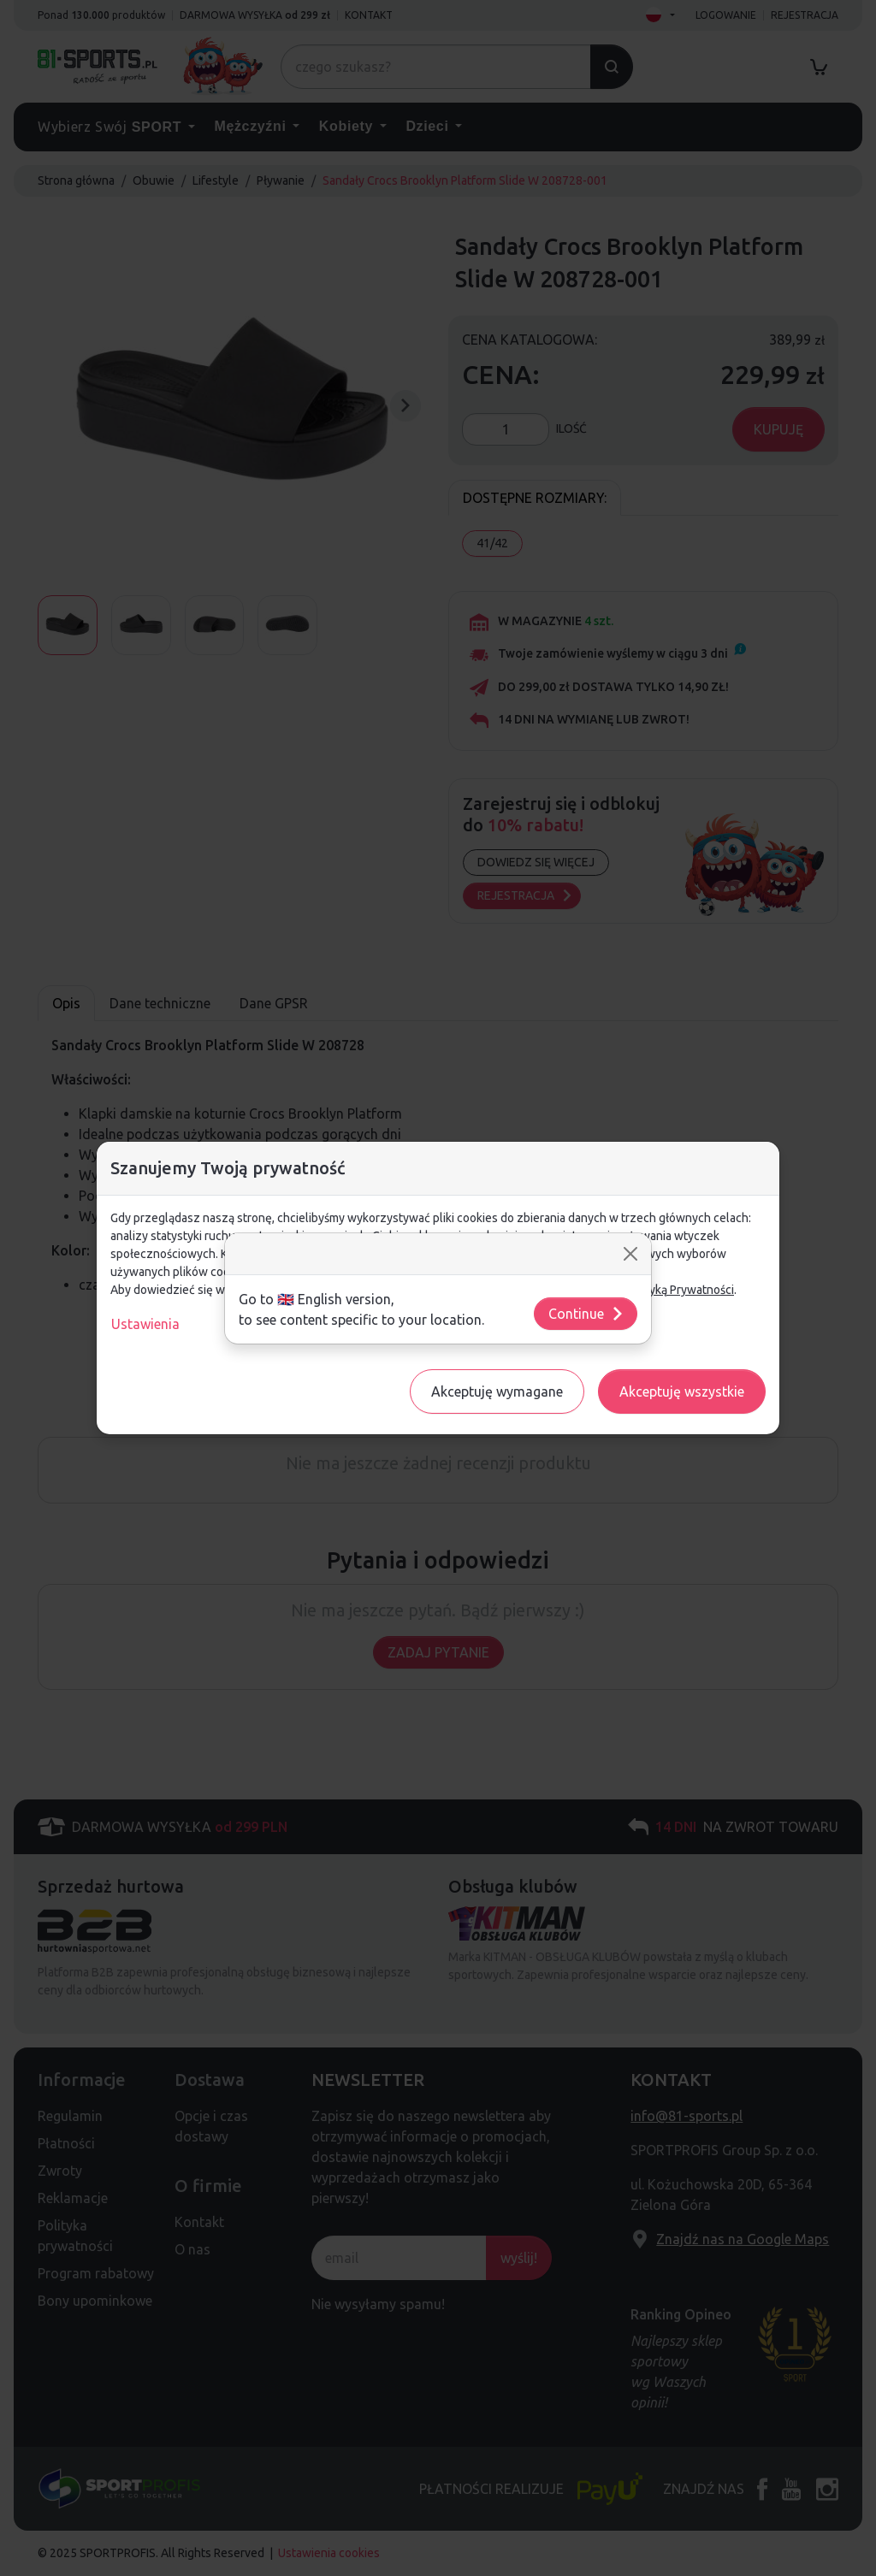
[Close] (630, 1253)
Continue (586, 1313)
